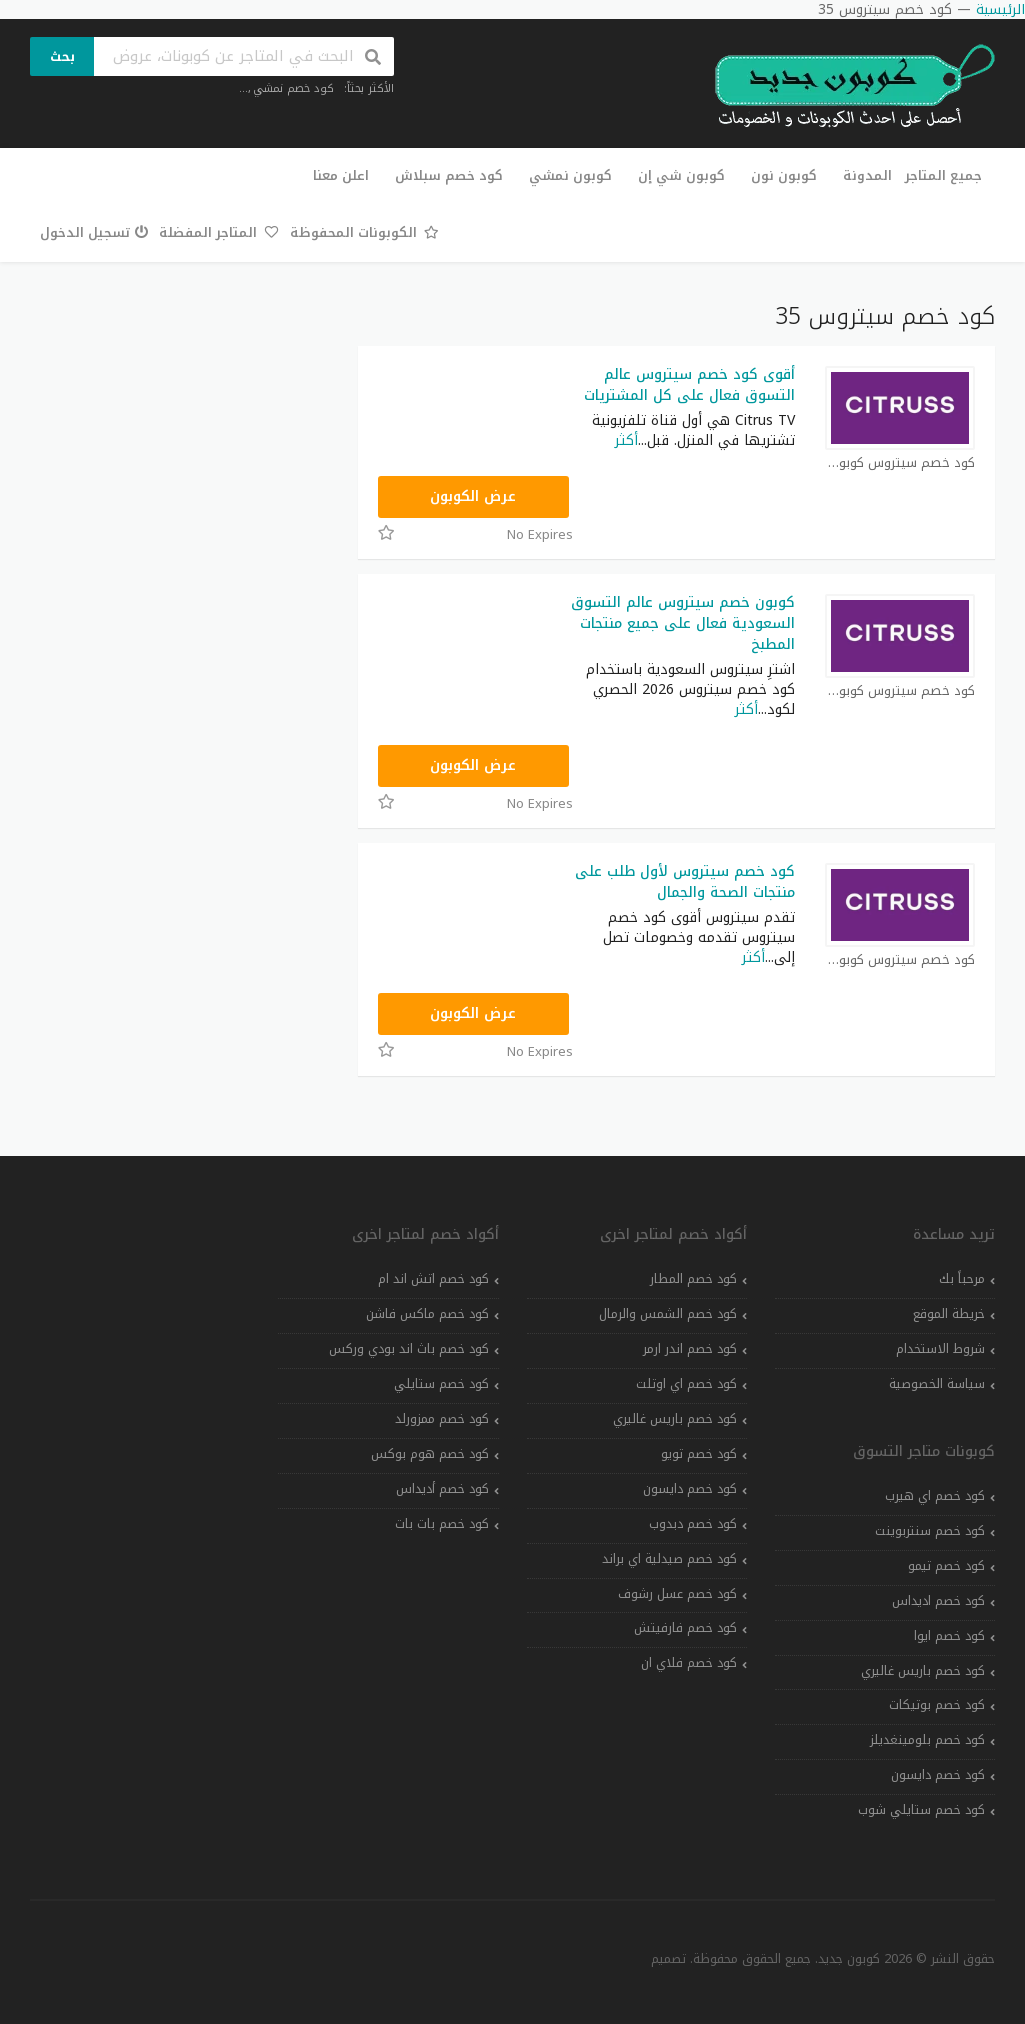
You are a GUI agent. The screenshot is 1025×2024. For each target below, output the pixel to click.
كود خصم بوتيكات (937, 1705)
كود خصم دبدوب (693, 1524)
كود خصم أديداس (442, 1489)
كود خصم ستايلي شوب (921, 1810)
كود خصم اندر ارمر (690, 1349)
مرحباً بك (962, 1279)
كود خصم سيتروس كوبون (900, 463)
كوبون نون (784, 175)
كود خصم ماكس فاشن (427, 1314)
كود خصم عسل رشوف (677, 1594)
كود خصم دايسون (938, 1775)
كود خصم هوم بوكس (430, 1454)
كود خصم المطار (693, 1279)
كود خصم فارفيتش (685, 1628)
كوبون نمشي (570, 175)
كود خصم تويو (699, 1454)
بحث (62, 56)
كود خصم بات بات (442, 1524)
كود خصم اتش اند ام (433, 1279)
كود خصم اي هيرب (935, 1496)
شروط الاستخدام (940, 1349)
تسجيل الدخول (94, 232)
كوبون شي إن (681, 175)
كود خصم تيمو (946, 1566)
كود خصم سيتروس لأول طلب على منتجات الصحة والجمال (685, 882)
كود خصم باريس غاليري (923, 1671)
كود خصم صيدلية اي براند (669, 1559)
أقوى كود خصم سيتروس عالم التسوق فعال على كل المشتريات (689, 385)
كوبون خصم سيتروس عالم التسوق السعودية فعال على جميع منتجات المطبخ (683, 623)
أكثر (626, 440)
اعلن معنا (341, 175)
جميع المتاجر (943, 175)
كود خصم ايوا (949, 1636)
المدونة (867, 175)
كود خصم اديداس (938, 1601)
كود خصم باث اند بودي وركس (409, 1349)
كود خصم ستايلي (441, 1384)
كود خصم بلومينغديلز (927, 1740)
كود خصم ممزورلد (442, 1419)
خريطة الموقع (949, 1314)
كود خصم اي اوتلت (686, 1384)
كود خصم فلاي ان (689, 1663)
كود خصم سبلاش (449, 175)
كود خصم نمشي (293, 88)
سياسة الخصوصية (937, 1384)
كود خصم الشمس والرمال (668, 1314)
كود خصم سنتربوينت (930, 1531)
